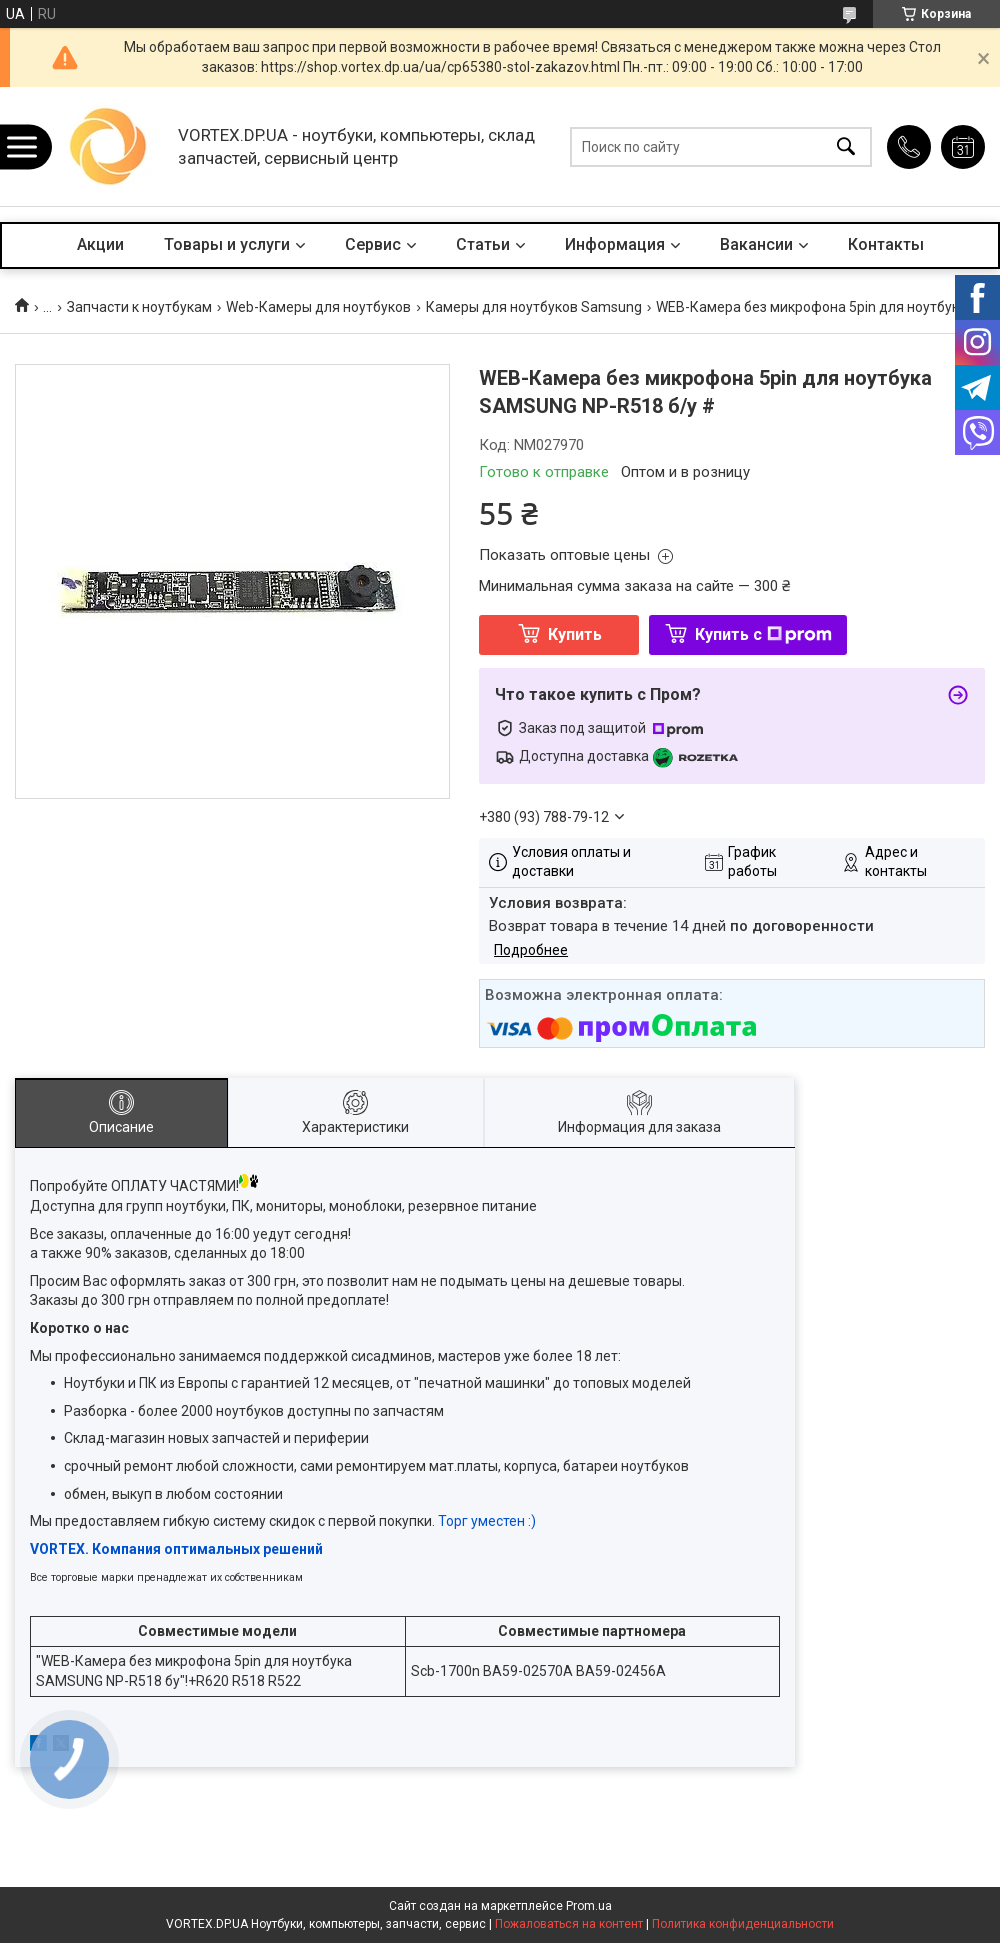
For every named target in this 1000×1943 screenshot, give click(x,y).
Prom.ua (589, 1906)
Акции (100, 244)
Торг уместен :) (487, 1521)
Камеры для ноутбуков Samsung (534, 307)
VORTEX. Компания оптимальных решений (176, 1549)
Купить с (763, 634)
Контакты (886, 244)
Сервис (373, 244)
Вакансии (756, 244)
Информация (615, 244)
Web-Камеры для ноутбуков (318, 307)
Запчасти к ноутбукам (139, 307)
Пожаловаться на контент (569, 1924)
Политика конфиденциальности (743, 1924)
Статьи (483, 244)
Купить (575, 634)
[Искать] (846, 146)
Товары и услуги (227, 244)
